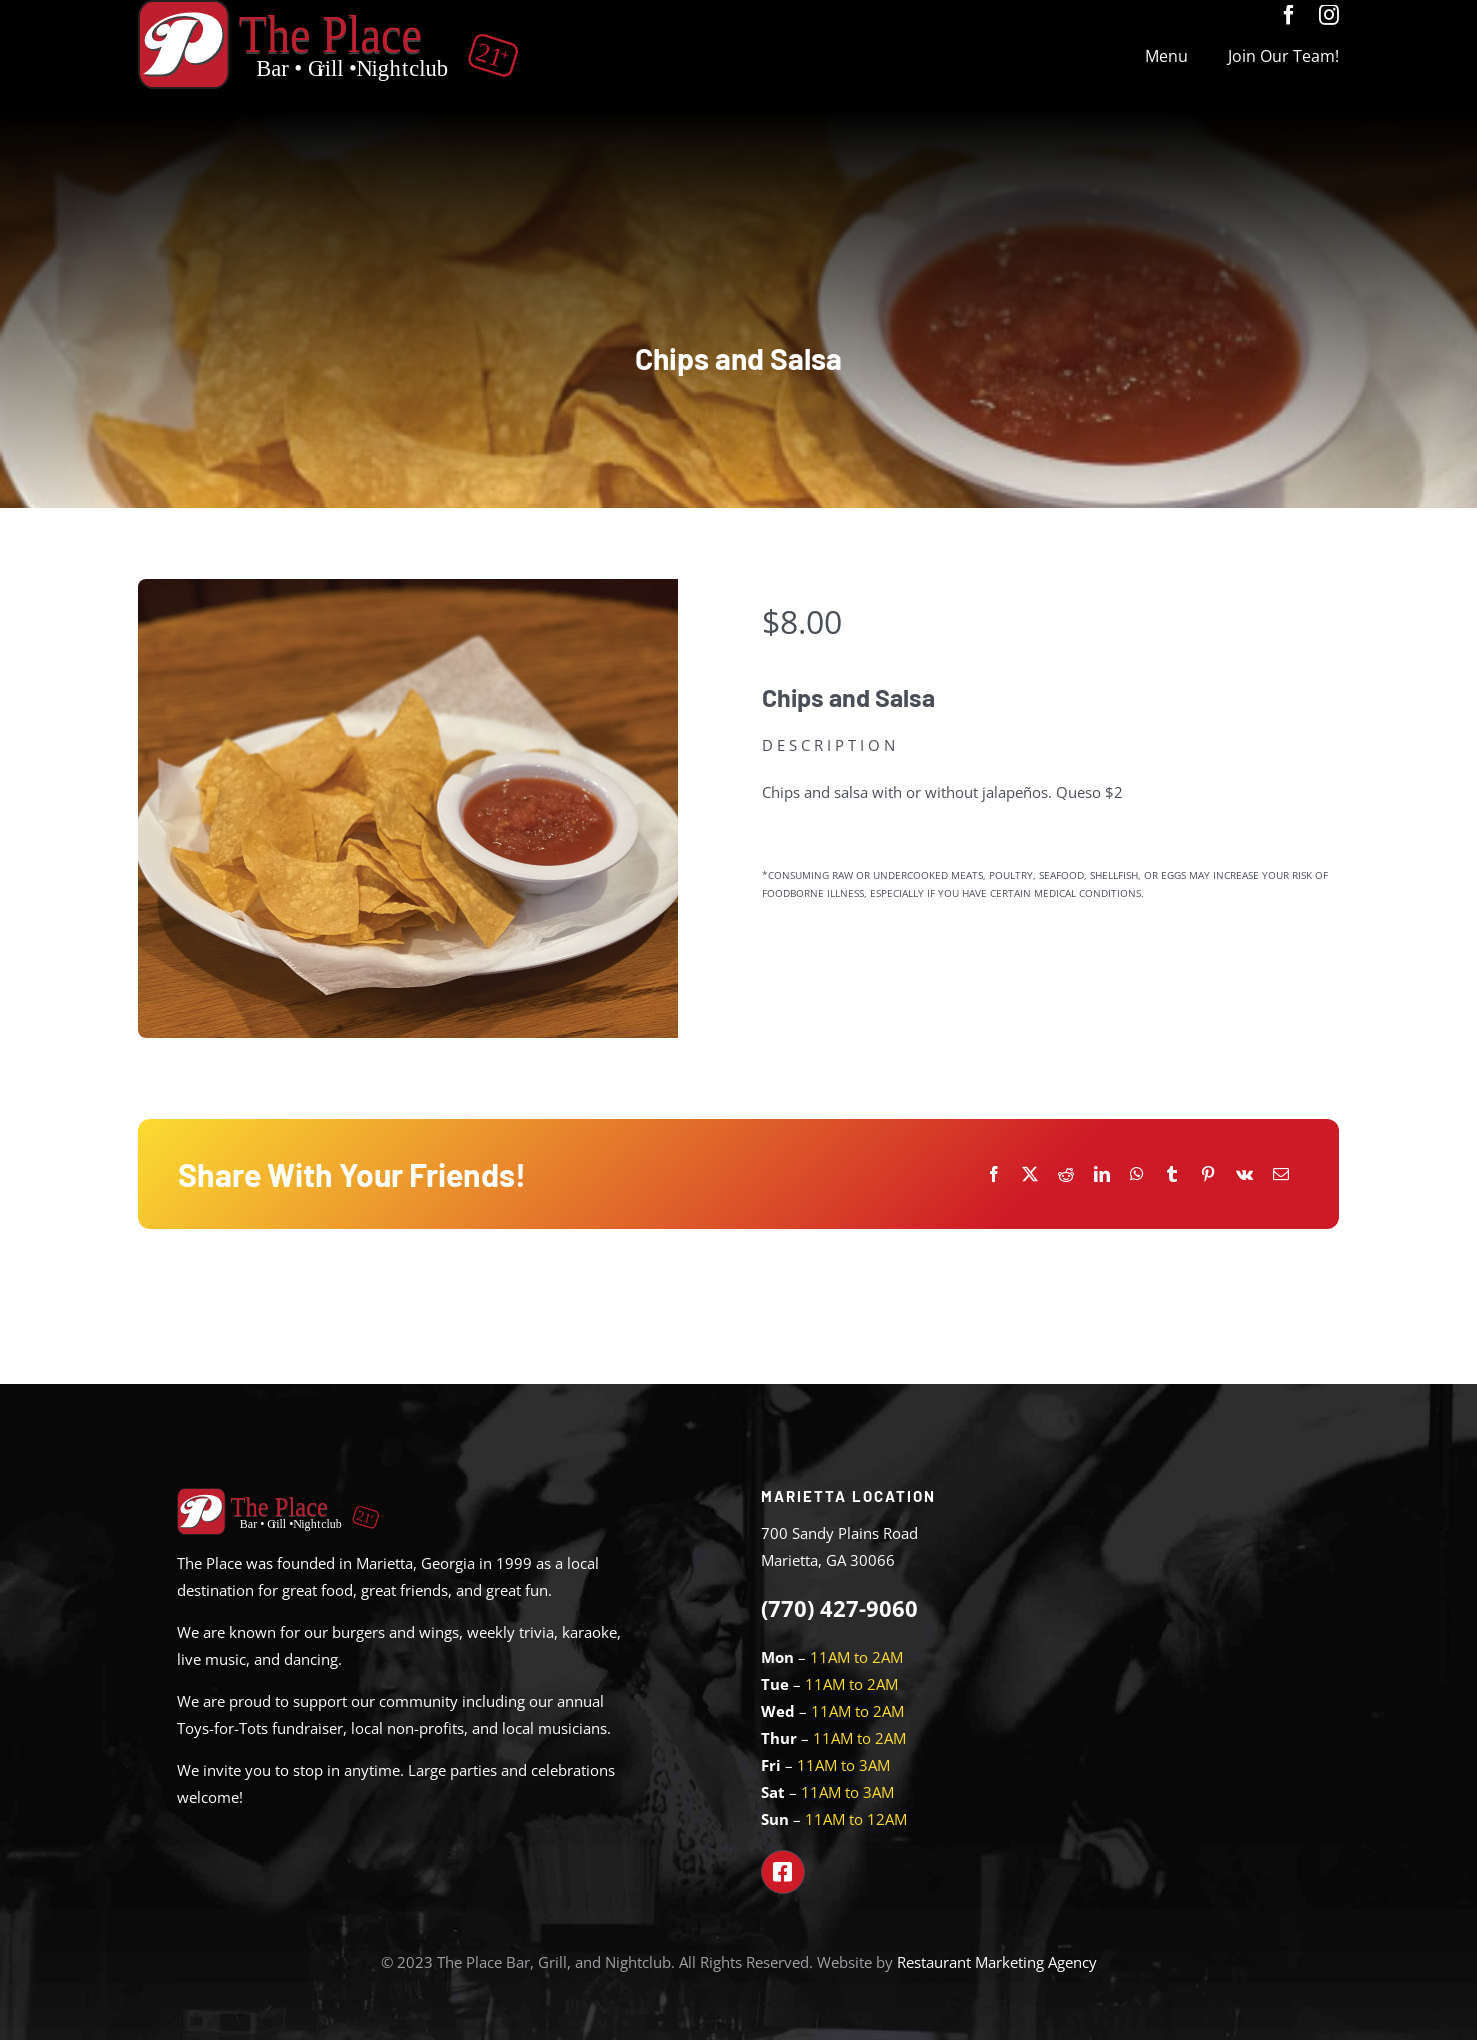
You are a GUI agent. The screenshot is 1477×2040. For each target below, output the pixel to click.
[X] (1030, 1174)
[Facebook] (994, 1174)
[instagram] (1329, 15)
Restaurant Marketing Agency (997, 1962)
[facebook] (1289, 15)
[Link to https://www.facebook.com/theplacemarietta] (783, 1872)
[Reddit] (1066, 1174)
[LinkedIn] (1102, 1174)
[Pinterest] (1208, 1174)
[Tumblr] (1172, 1174)
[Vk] (1244, 1174)
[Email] (1281, 1174)
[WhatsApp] (1137, 1174)
